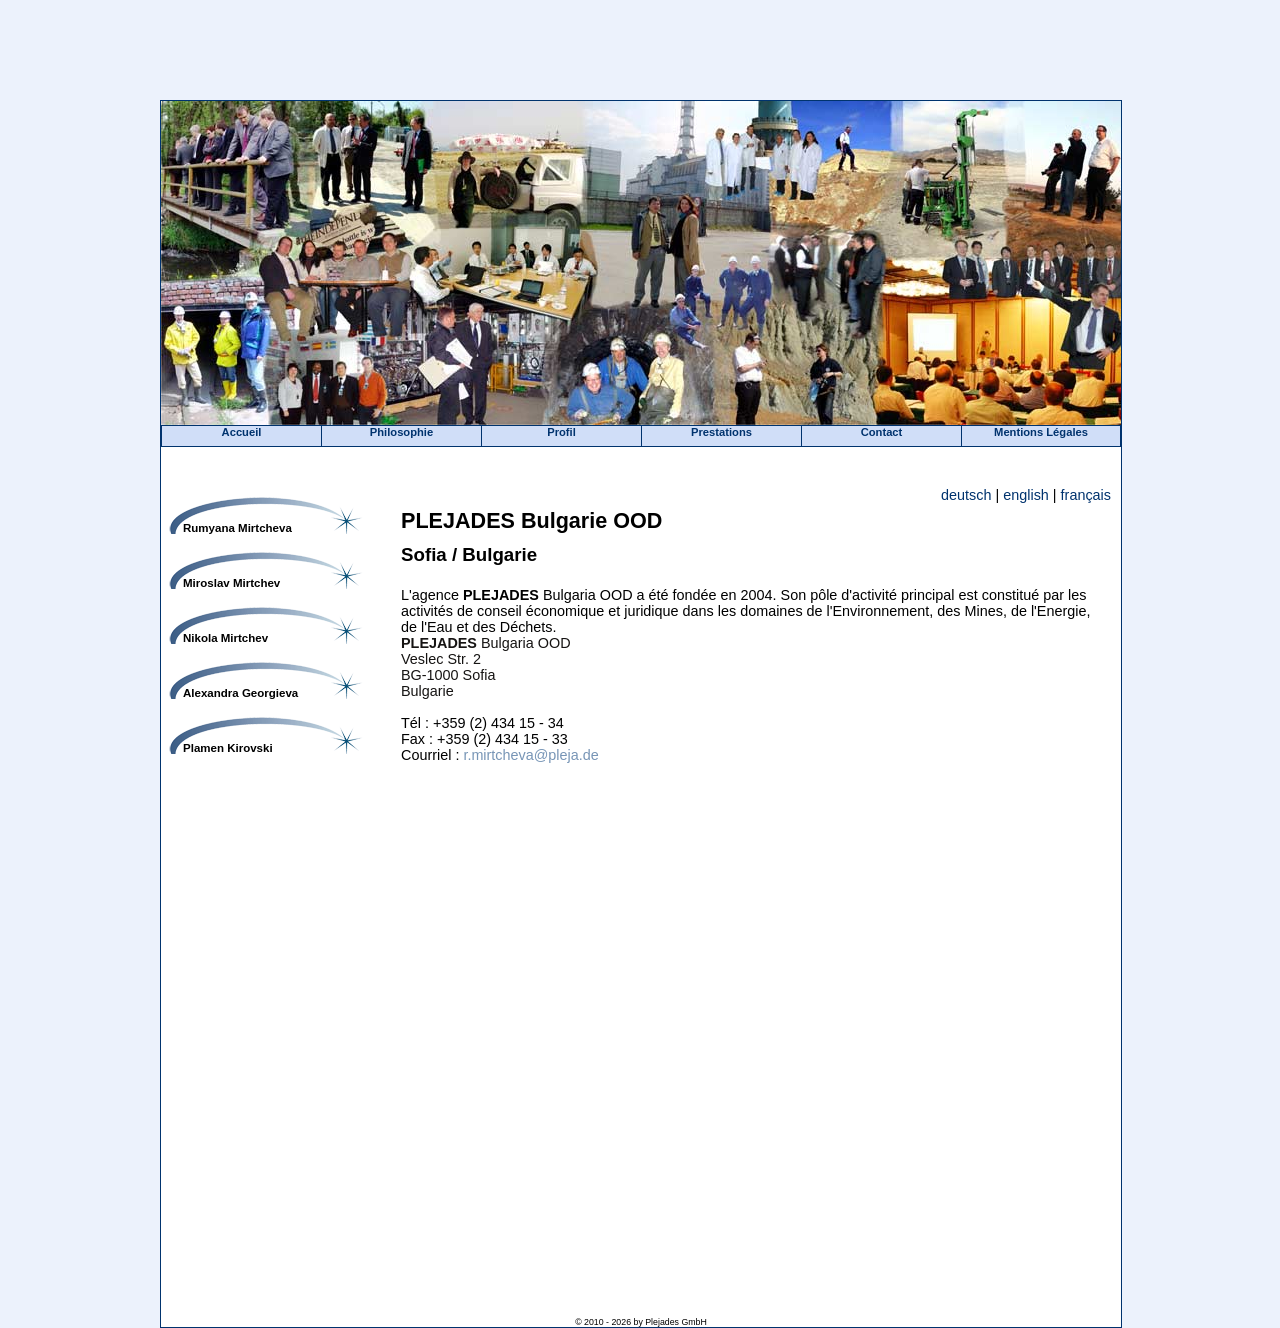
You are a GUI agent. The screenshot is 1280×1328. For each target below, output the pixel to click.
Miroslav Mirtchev (231, 583)
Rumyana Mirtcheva (237, 528)
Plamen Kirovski (228, 748)
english (1026, 495)
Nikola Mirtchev (225, 638)
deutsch (966, 495)
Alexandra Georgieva (240, 693)
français (1086, 495)
